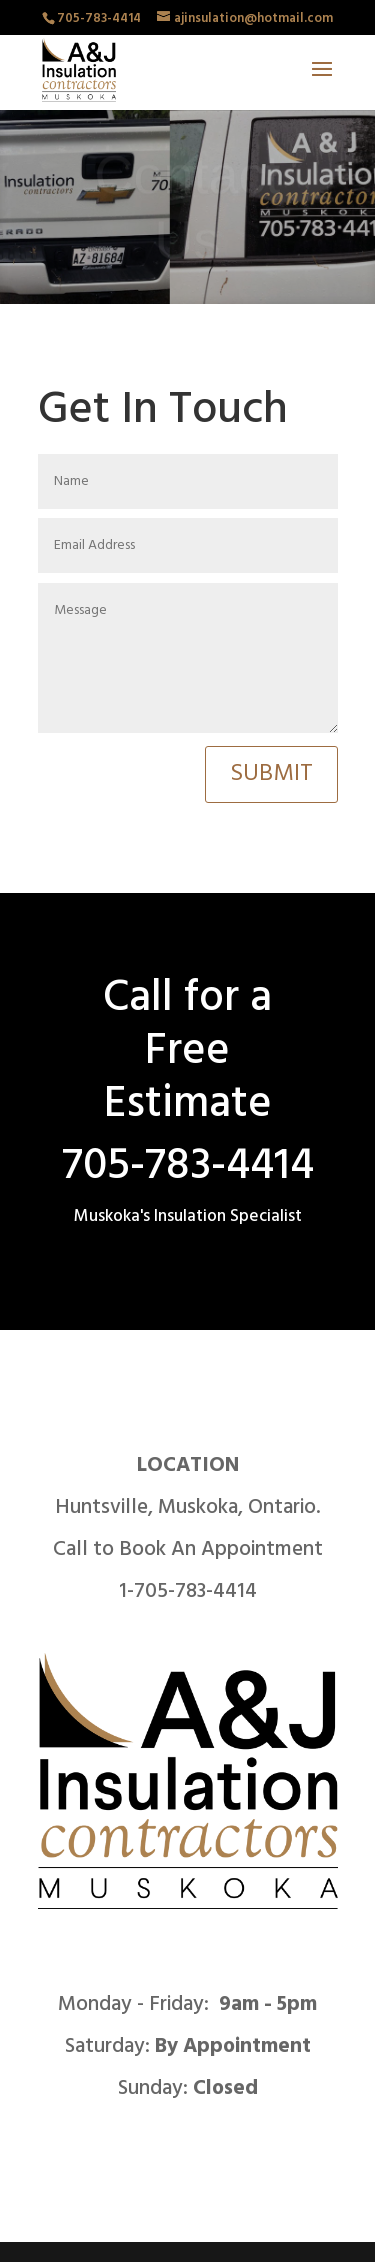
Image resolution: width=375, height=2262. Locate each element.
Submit (271, 774)
